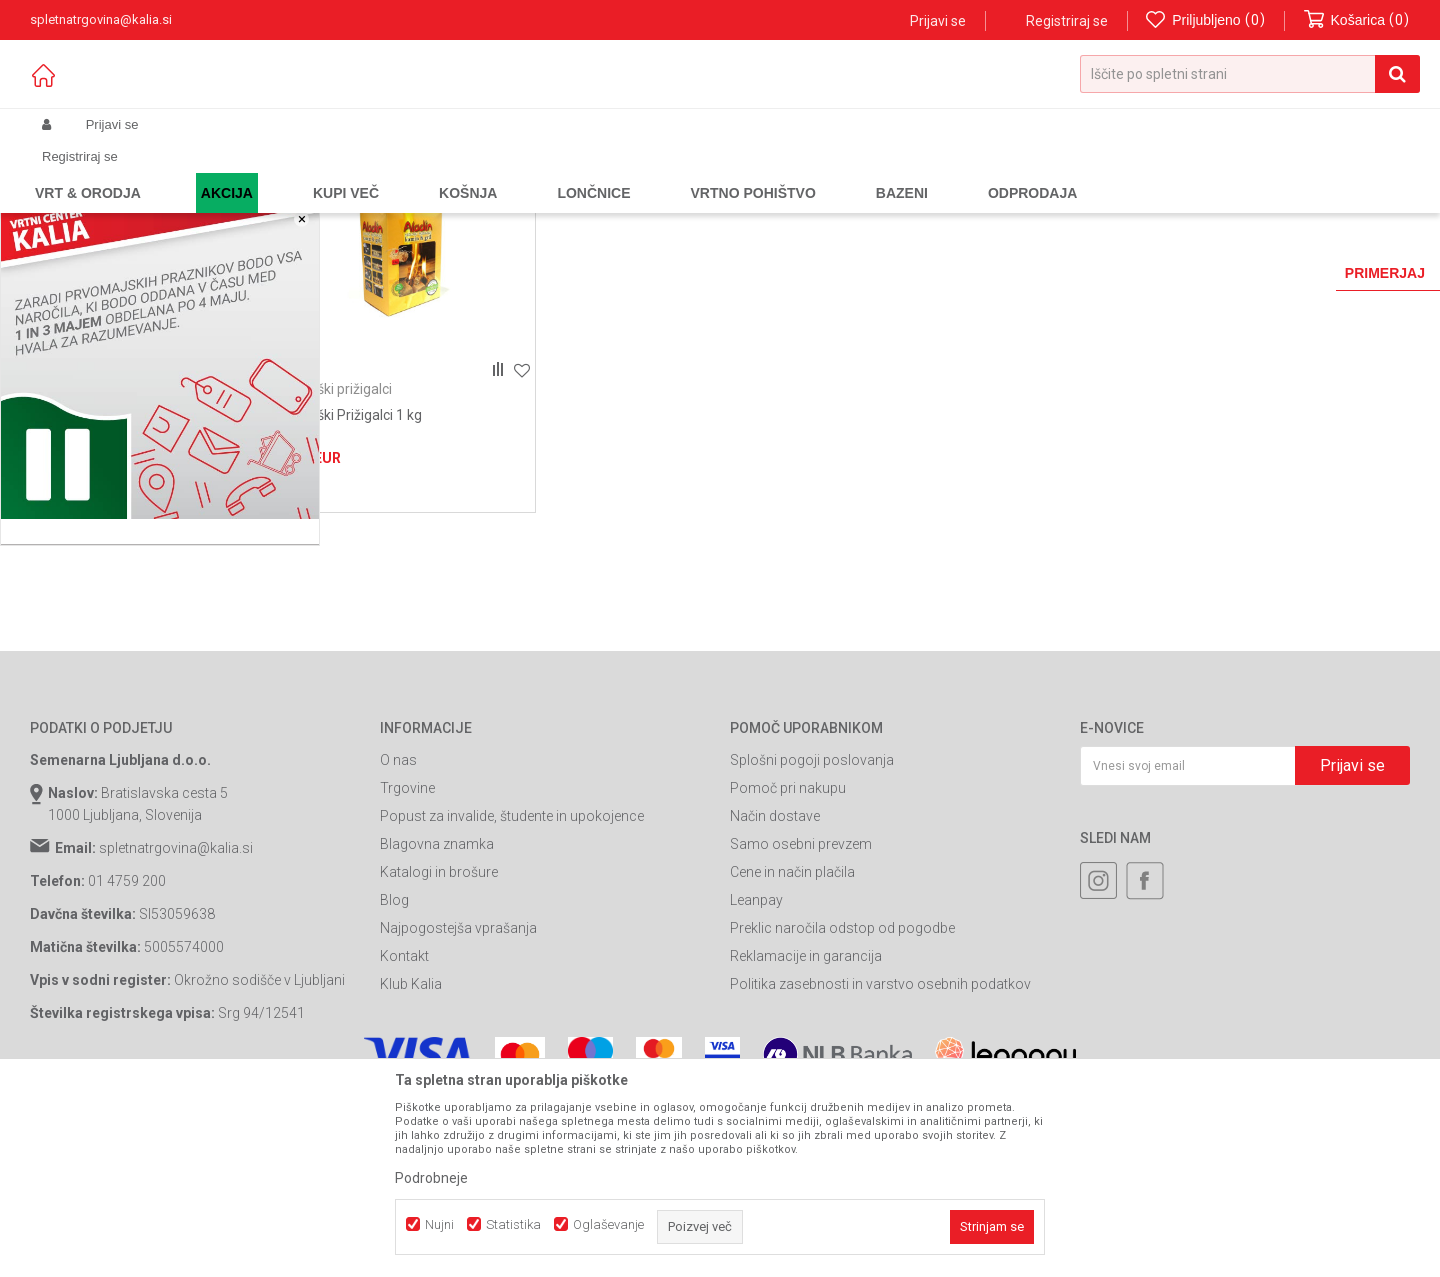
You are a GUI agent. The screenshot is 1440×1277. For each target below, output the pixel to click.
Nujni (439, 1224)
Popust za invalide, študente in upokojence (512, 965)
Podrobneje (431, 1178)
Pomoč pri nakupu (788, 937)
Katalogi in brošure (439, 1021)
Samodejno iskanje (834, 204)
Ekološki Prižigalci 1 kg (352, 564)
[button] (1250, 74)
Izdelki (178, 172)
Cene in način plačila (792, 1021)
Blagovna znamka (437, 993)
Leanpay (756, 1049)
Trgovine (407, 937)
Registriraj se (1067, 21)
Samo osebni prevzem (801, 993)
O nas (398, 909)
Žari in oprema (305, 172)
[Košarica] (1357, 20)
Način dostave (775, 965)
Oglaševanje (608, 1224)
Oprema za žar (400, 172)
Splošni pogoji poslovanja (812, 909)
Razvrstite (946, 204)
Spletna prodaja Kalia (87, 172)
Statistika (513, 1224)
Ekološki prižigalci (337, 538)
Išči (131, 659)
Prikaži (1201, 204)
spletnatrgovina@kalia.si (176, 997)
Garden (231, 172)
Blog (394, 1049)
